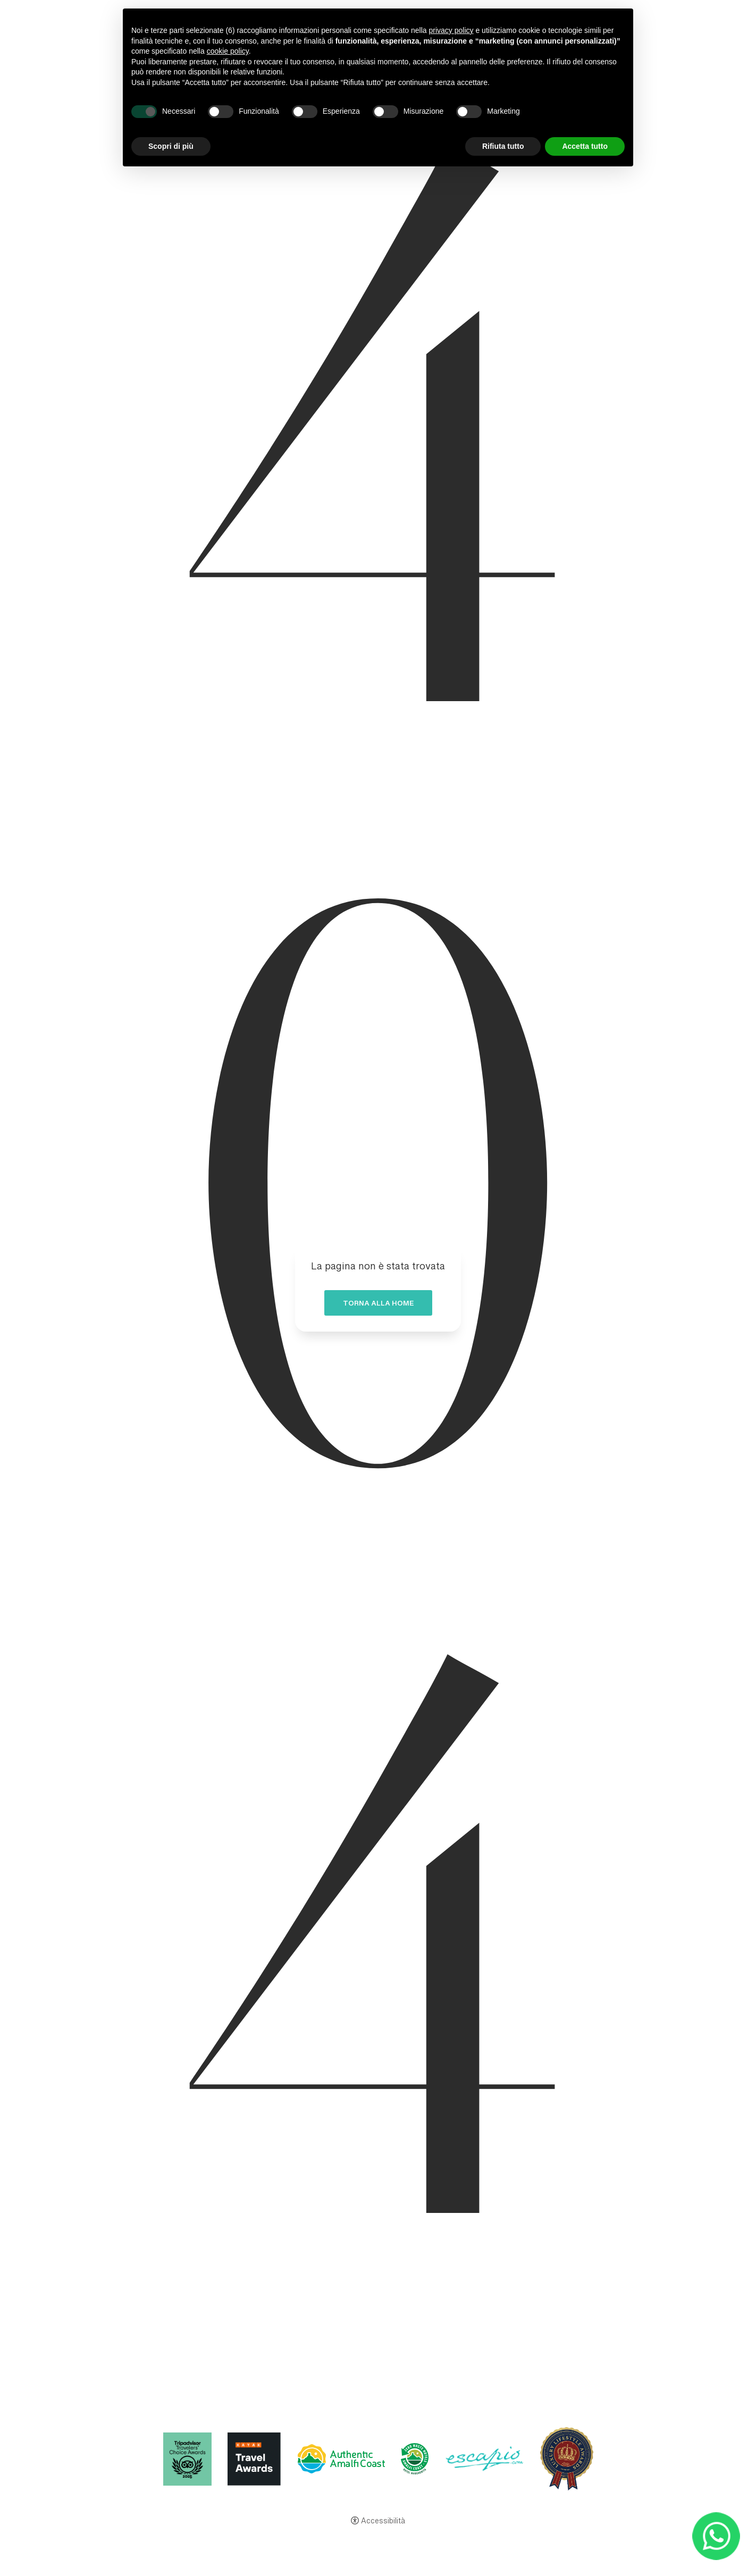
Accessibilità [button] (383, 2522)
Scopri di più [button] (171, 146)
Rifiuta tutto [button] (503, 146)
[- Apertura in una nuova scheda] (716, 2536)
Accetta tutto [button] (585, 146)
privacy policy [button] (451, 30)
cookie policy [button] (228, 51)
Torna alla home (378, 1305)
